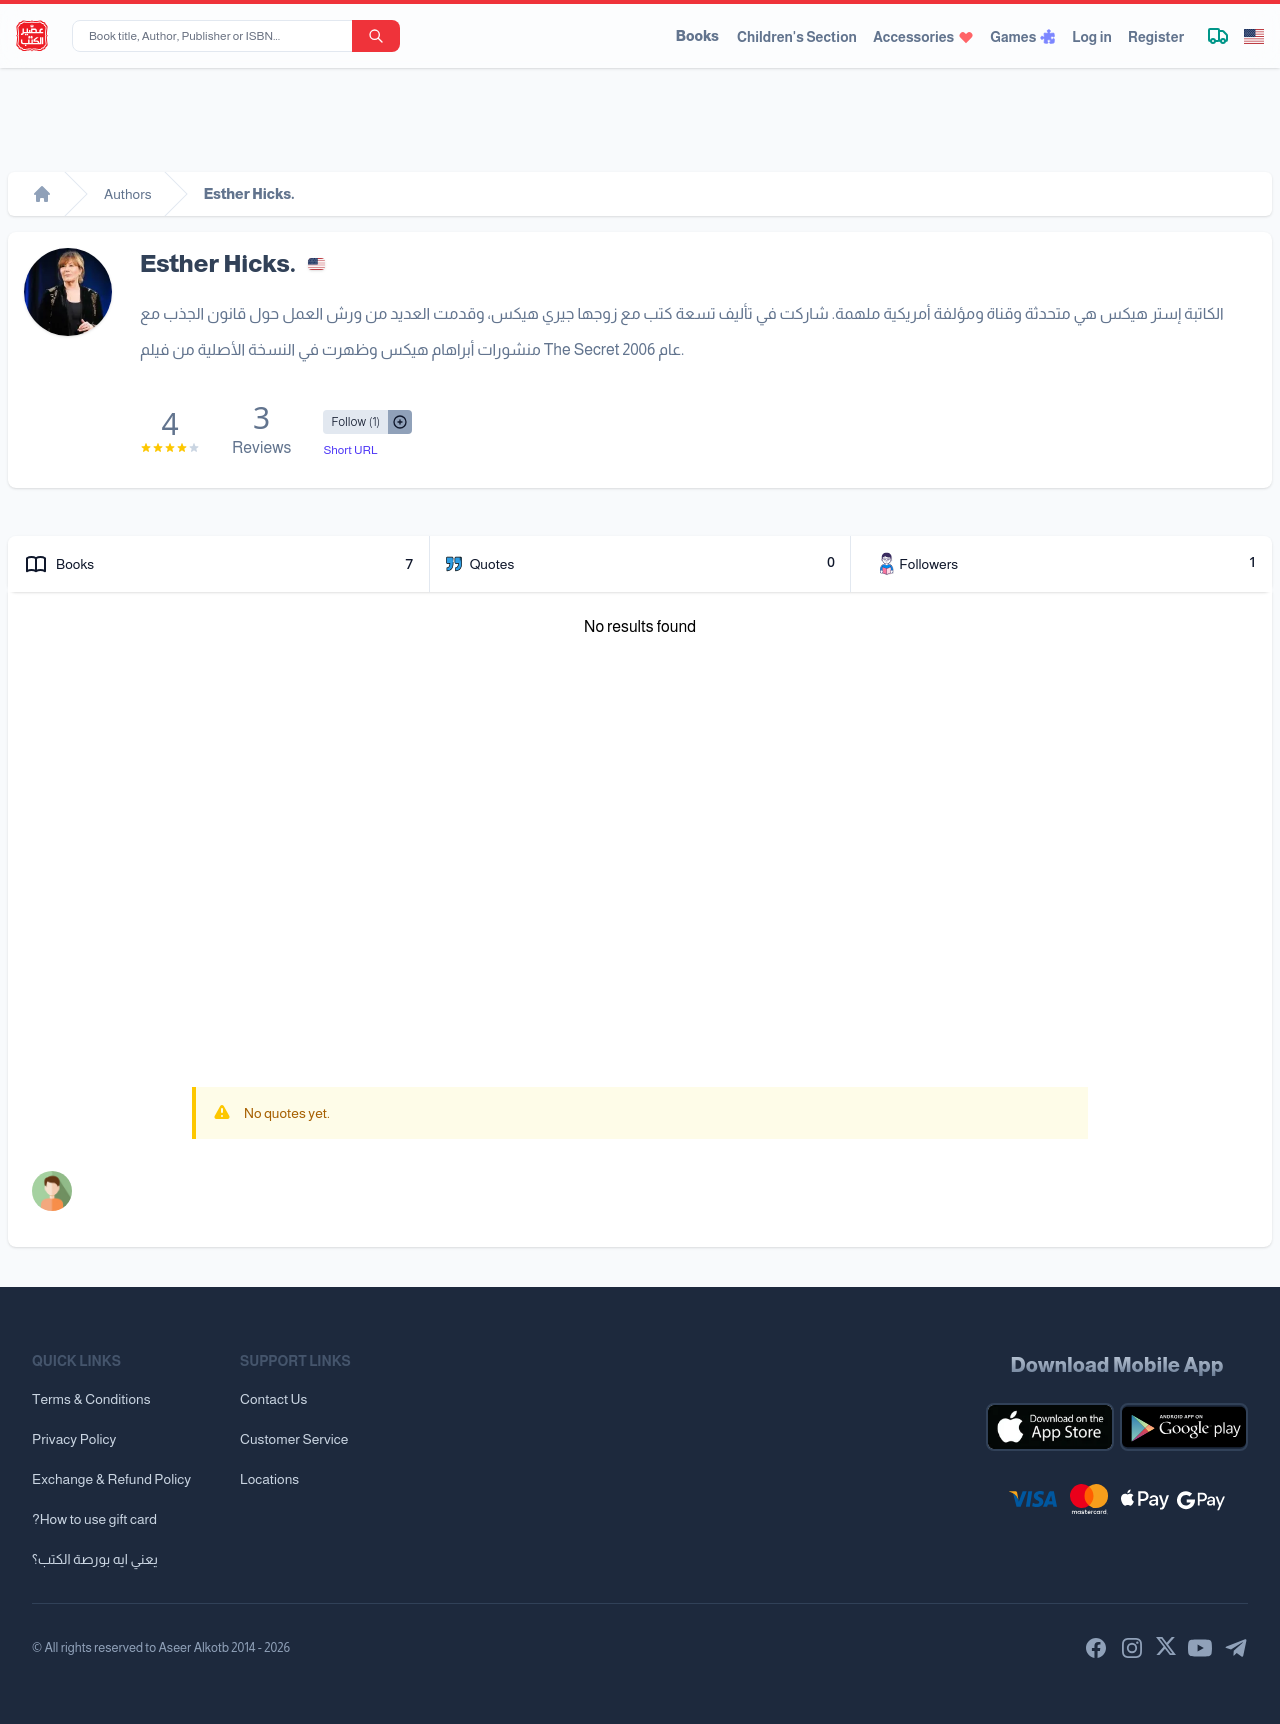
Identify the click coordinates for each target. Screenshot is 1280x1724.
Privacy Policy (74, 1439)
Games (1023, 37)
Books (697, 36)
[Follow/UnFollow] (355, 422)
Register (1156, 37)
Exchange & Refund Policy (111, 1479)
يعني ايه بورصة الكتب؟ (95, 1559)
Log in (1092, 37)
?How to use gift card (94, 1519)
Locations (269, 1479)
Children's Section (797, 37)
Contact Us (273, 1399)
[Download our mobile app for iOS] (1050, 1427)
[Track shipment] (1218, 36)
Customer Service (294, 1439)
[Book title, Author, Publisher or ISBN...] (216, 36)
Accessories (923, 37)
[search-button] (376, 36)
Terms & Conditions (91, 1399)
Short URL (350, 450)
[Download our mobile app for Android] (1184, 1427)
